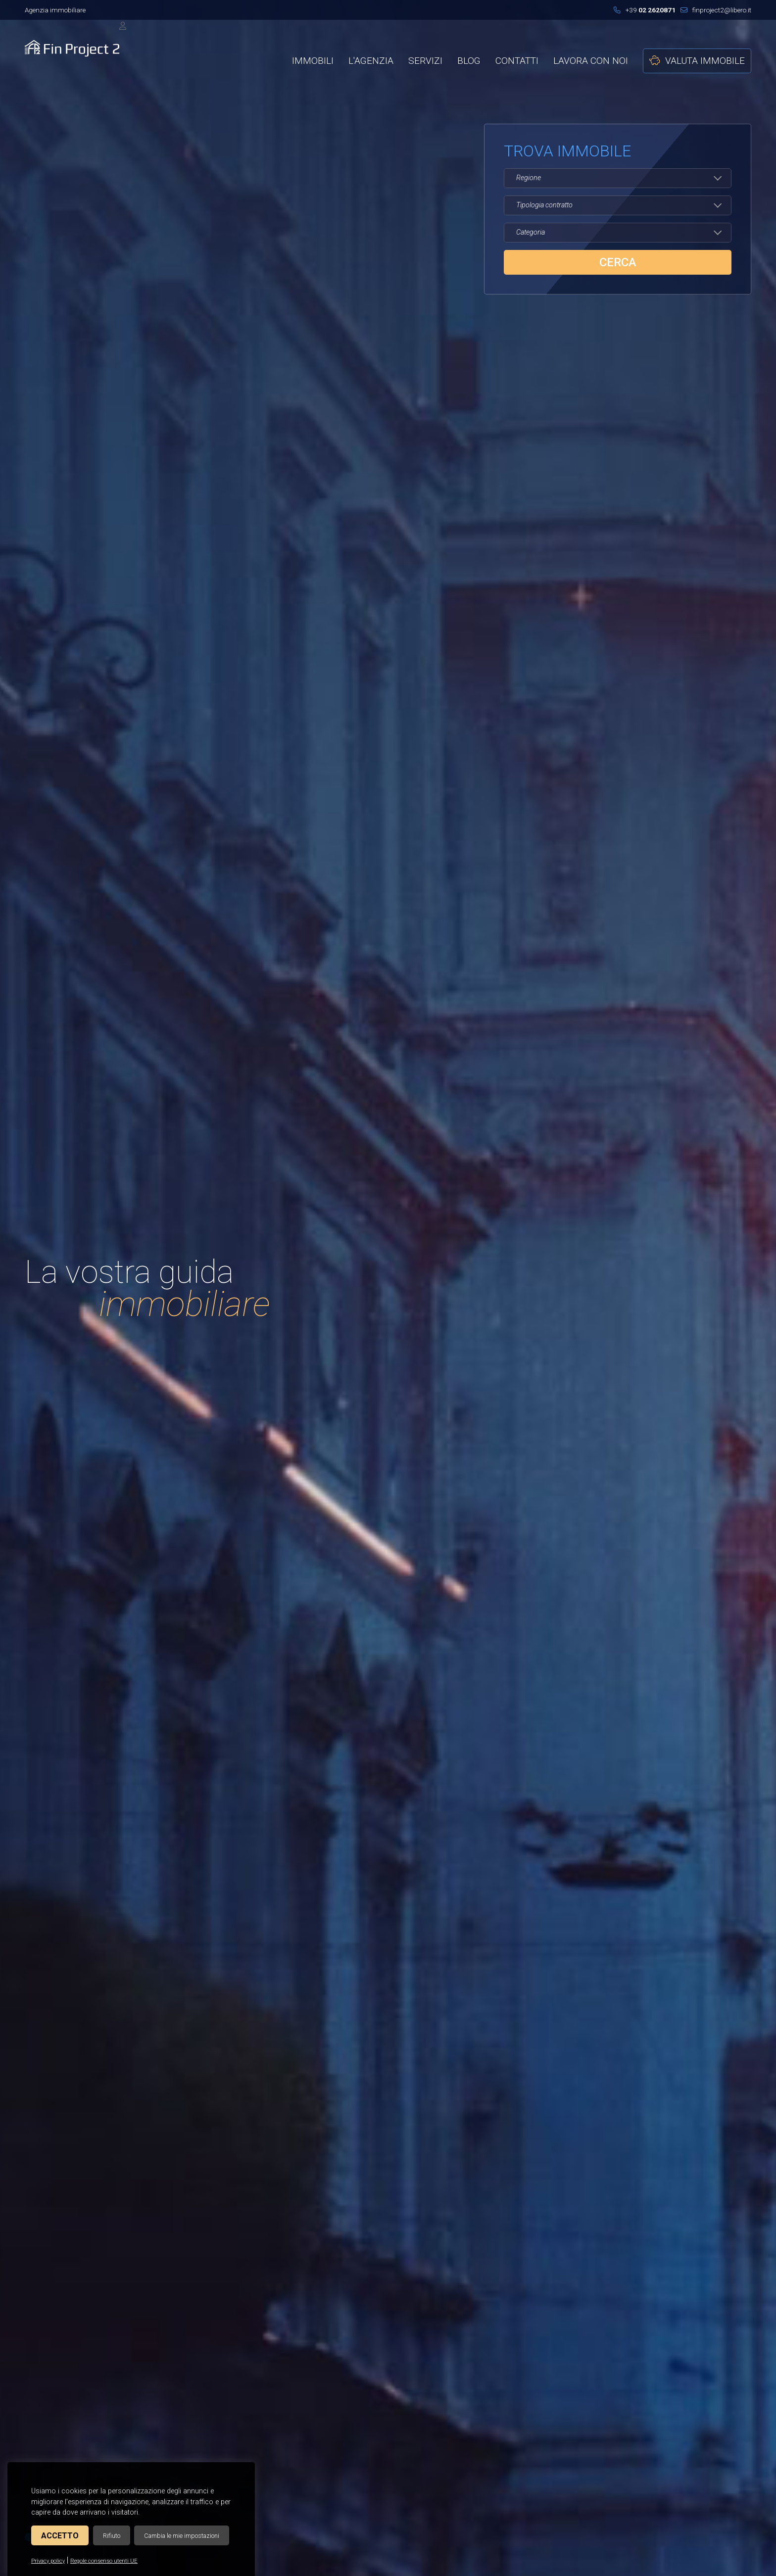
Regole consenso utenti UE (104, 2561)
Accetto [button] (60, 2535)
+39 (645, 10)
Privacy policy (48, 2561)
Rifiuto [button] (111, 2535)
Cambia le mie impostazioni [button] (181, 2535)
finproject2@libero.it (715, 10)
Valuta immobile (697, 60)
